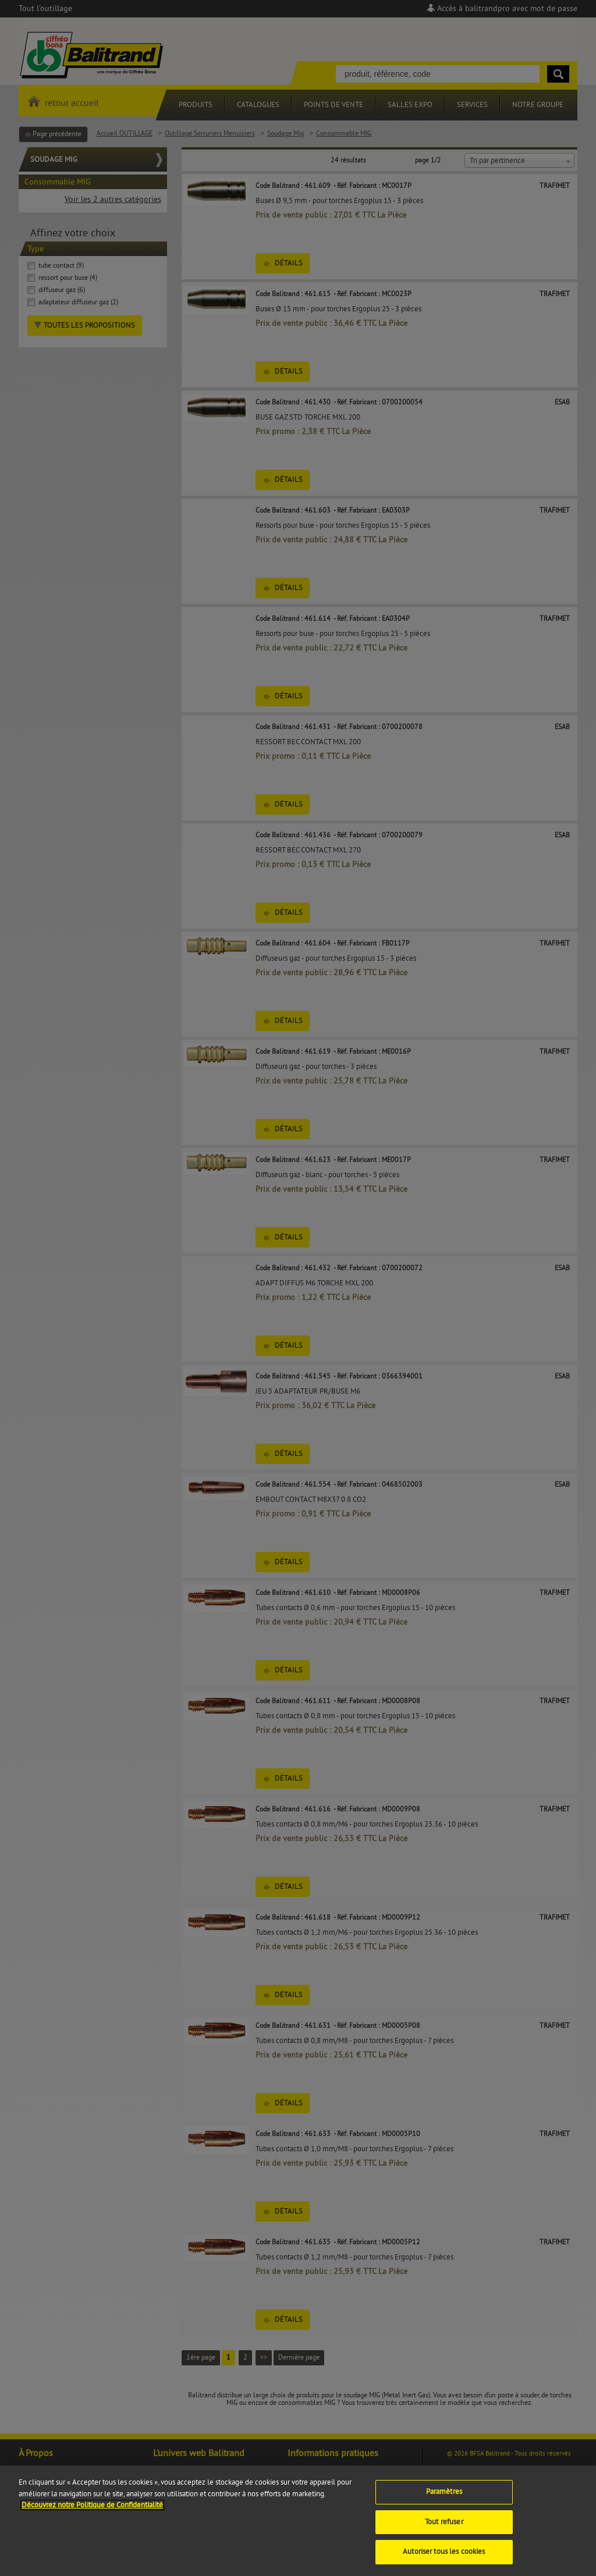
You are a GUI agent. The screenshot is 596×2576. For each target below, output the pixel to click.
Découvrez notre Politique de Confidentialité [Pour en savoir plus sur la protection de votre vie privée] (92, 2517)
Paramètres (444, 2503)
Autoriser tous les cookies (444, 2563)
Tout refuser (444, 2533)
